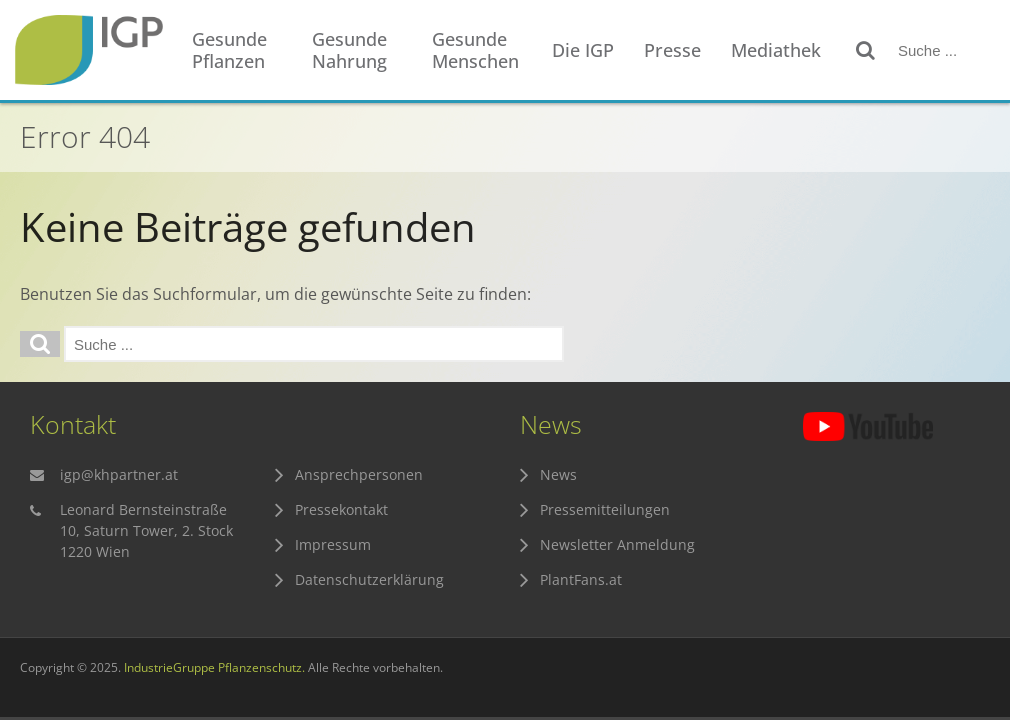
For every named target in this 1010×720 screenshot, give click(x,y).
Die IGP (583, 50)
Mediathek (776, 50)
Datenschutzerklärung (369, 579)
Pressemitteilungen (605, 509)
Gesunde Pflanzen (229, 50)
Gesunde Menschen (475, 50)
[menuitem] (242, 50)
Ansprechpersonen (359, 474)
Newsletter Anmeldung (617, 544)
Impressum (333, 544)
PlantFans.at (581, 579)
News (558, 474)
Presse (672, 50)
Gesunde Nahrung (349, 50)
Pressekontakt (341, 509)
